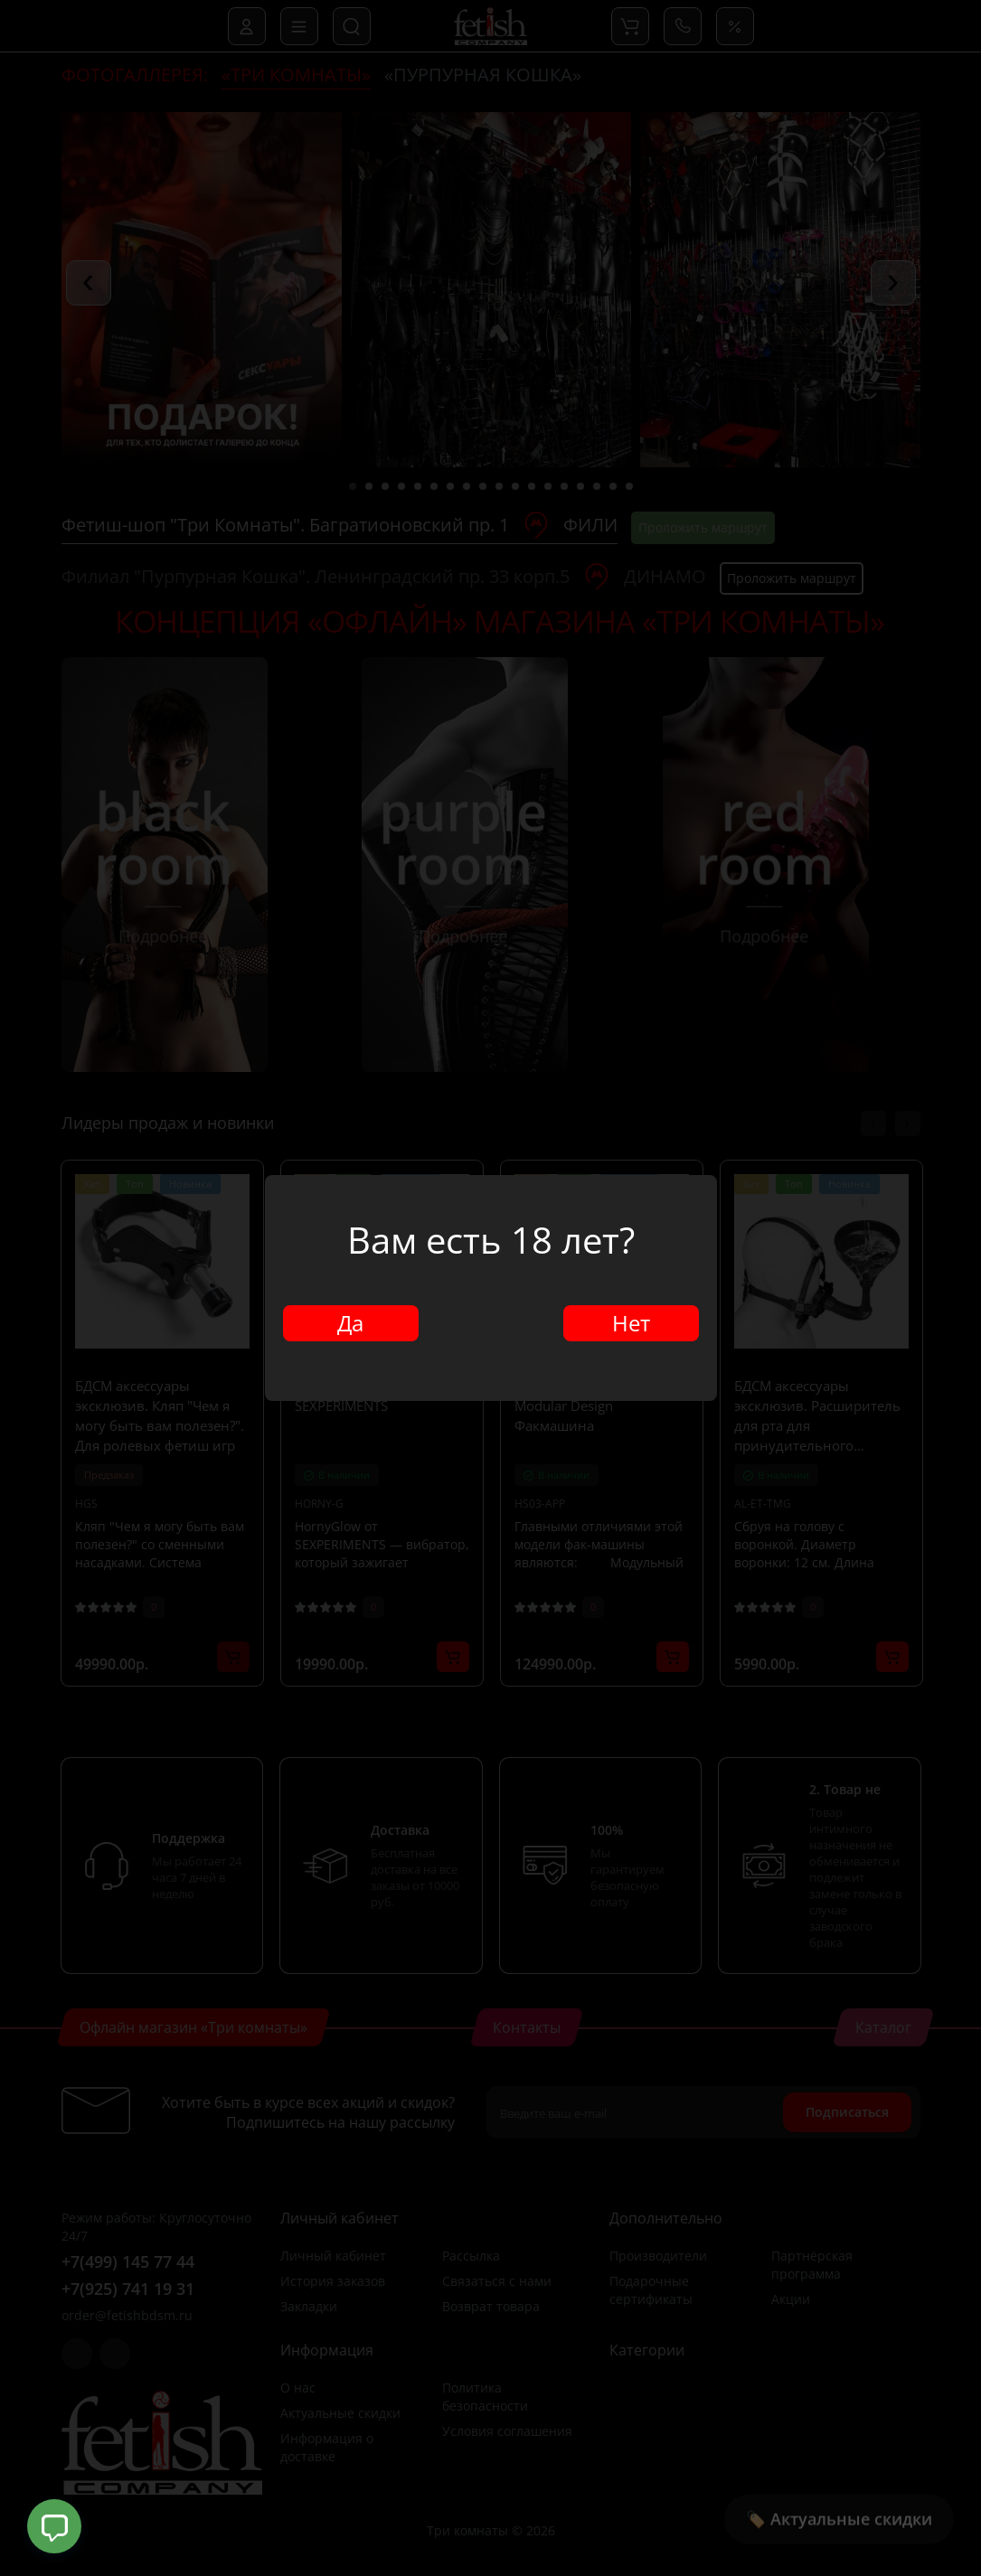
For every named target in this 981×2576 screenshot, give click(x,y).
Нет (631, 1323)
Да (350, 1323)
